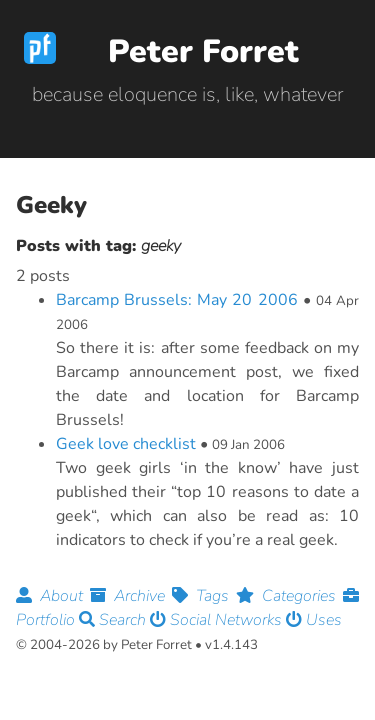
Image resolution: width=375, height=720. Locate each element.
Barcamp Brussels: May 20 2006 (177, 300)
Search (114, 620)
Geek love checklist (126, 444)
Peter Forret (203, 51)
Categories (289, 596)
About (53, 596)
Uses (314, 620)
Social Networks (218, 620)
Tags (204, 596)
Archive (131, 596)
